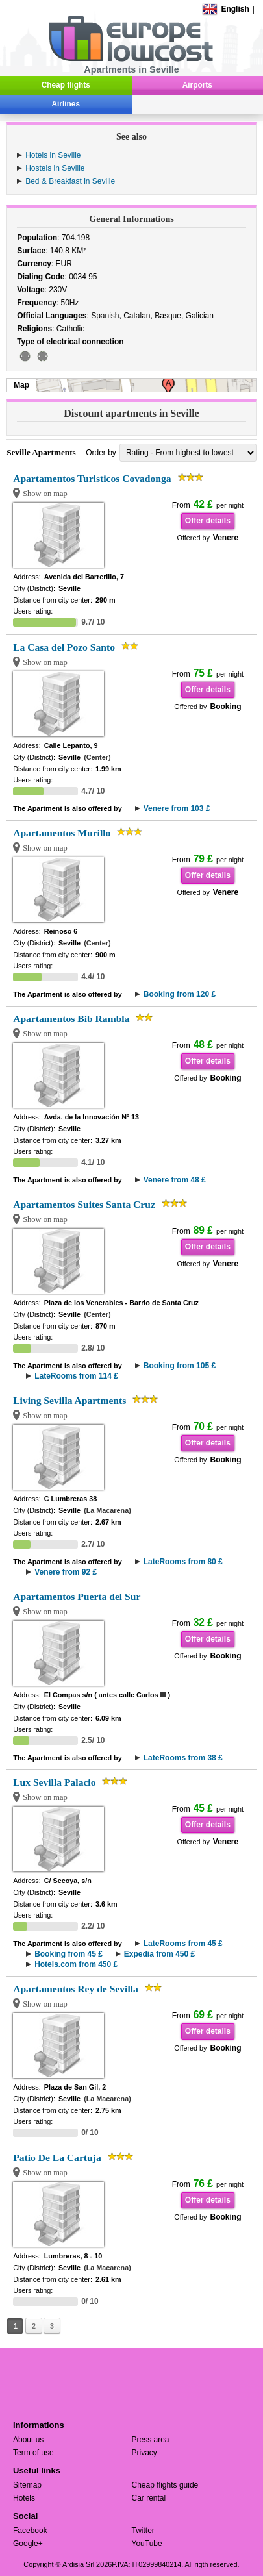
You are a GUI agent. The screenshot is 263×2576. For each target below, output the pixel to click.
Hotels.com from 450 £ (76, 1964)
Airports (197, 85)
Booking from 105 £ (180, 1365)
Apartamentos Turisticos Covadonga (92, 478)
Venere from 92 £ (65, 1572)
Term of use (33, 2452)
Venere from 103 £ (177, 808)
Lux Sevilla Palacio (54, 1782)
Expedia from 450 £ (159, 1953)
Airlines (65, 103)
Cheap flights (66, 85)
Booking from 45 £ (68, 1953)
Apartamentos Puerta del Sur (76, 1596)
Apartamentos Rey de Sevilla (75, 1988)
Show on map (45, 493)
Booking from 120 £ (180, 994)
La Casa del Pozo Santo (64, 647)
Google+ (28, 2543)
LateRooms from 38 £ (183, 1757)
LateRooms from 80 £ (183, 1561)
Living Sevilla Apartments (69, 1400)
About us (28, 2439)
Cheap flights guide (165, 2485)
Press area (150, 2439)
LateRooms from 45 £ (183, 1943)
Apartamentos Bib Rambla (71, 1018)
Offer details (208, 520)
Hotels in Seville (53, 155)
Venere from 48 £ (175, 1179)
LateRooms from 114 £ (76, 1376)
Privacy (144, 2452)
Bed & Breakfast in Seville (70, 181)
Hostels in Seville (54, 168)
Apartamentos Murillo (61, 832)
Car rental (149, 2498)
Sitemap (27, 2485)
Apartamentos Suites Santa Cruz (84, 1204)
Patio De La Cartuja (57, 2157)
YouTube (147, 2543)
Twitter (143, 2530)
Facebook (30, 2530)
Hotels (24, 2498)
